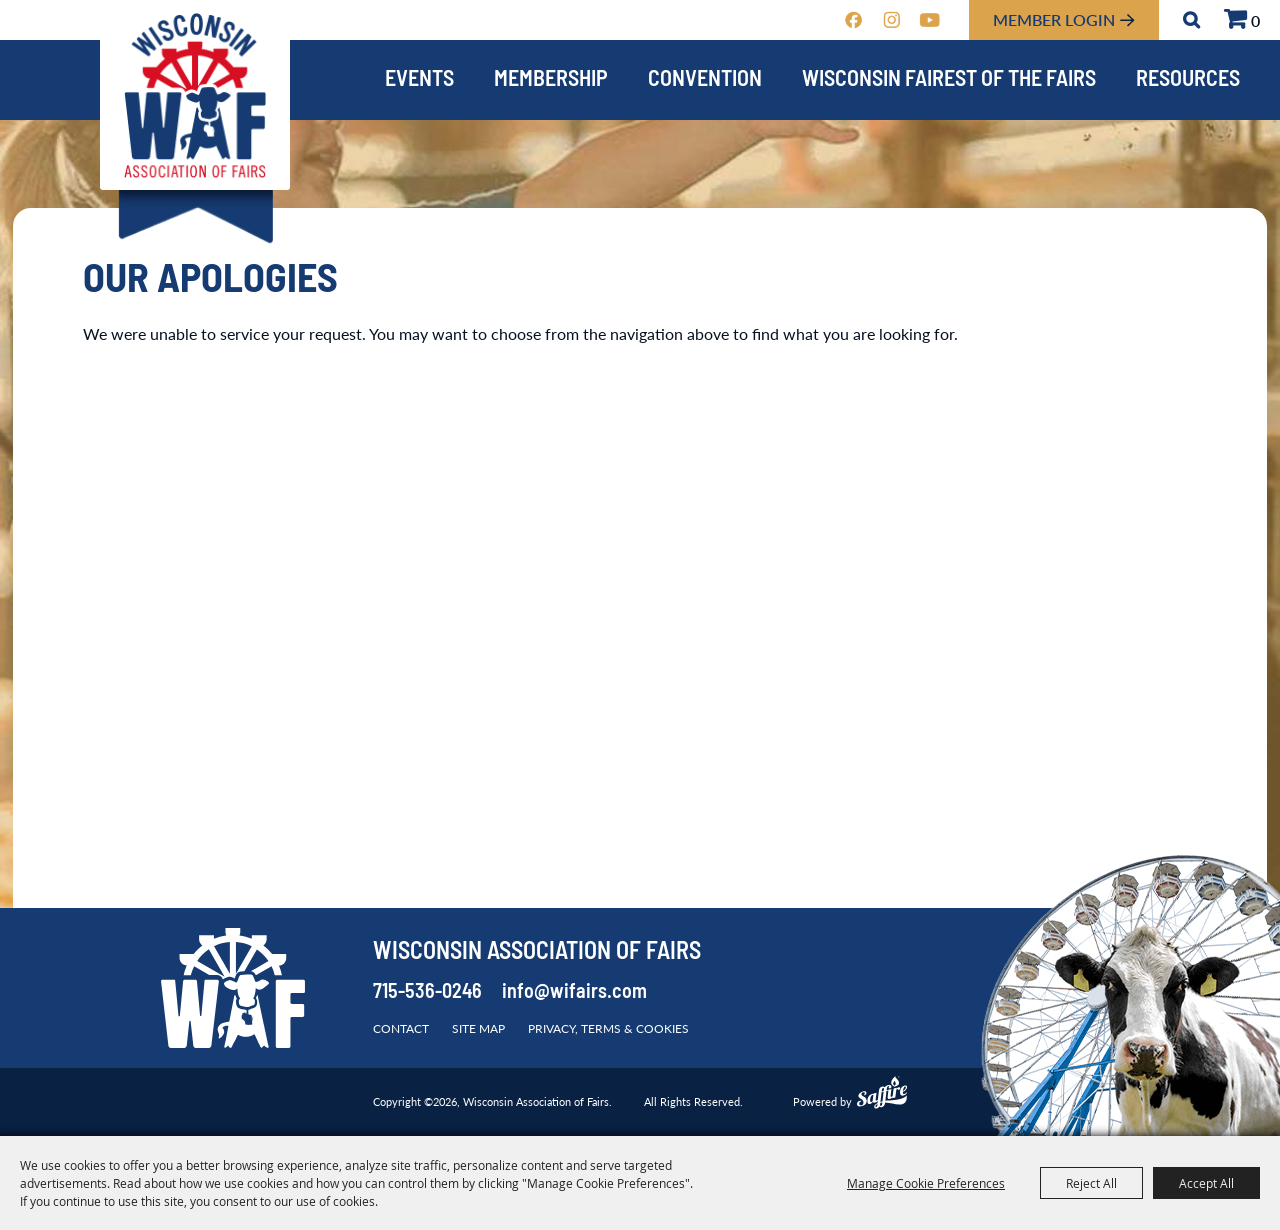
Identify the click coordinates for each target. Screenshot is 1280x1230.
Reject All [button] (1091, 1183)
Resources (1188, 80)
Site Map (478, 1028)
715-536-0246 (427, 993)
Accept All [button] (1206, 1183)
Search (1191, 20)
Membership (551, 80)
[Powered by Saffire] (882, 1095)
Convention (705, 80)
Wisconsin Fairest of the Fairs (949, 80)
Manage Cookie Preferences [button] (926, 1183)
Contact (401, 1028)
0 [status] (1255, 20)
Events (419, 80)
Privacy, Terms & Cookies (608, 1028)
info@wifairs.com (574, 993)
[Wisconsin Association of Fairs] (195, 95)
